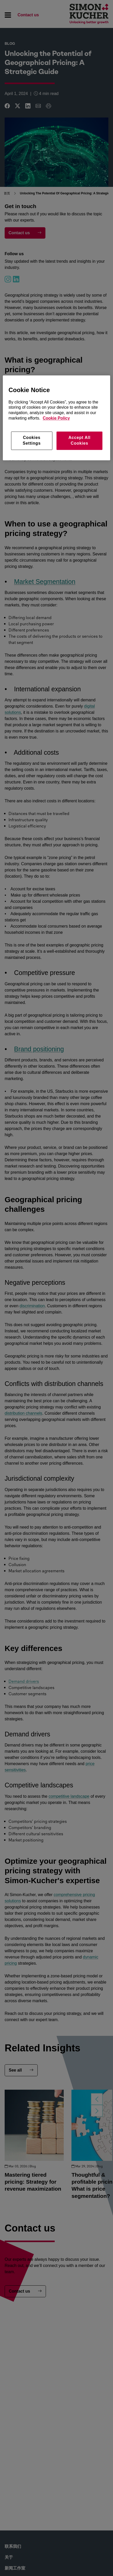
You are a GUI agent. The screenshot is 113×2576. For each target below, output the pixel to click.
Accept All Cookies (79, 440)
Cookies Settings (32, 440)
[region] (56, 417)
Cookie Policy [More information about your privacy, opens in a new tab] (56, 418)
